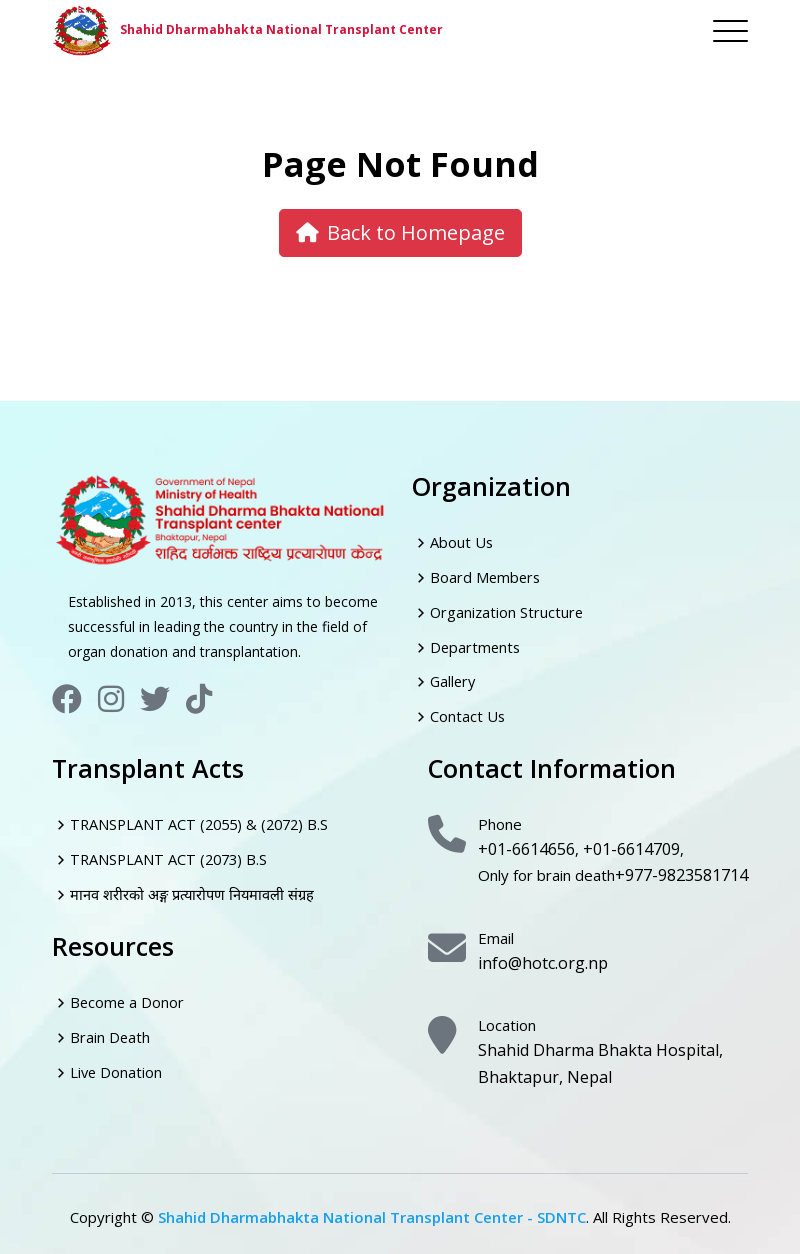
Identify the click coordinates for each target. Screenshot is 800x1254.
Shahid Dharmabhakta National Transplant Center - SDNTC (372, 1205)
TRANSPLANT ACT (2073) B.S (171, 856)
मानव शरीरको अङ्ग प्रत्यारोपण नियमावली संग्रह (195, 891)
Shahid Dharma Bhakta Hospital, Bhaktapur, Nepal (587, 1053)
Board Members (486, 576)
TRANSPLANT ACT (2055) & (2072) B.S (204, 822)
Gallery (454, 680)
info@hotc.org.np (536, 955)
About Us (462, 542)
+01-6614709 (630, 845)
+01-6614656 (526, 845)
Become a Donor (128, 998)
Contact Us (468, 714)
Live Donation (117, 1067)
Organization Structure (508, 611)
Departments (476, 645)
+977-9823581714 (681, 870)
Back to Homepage (400, 232)
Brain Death (110, 1033)
